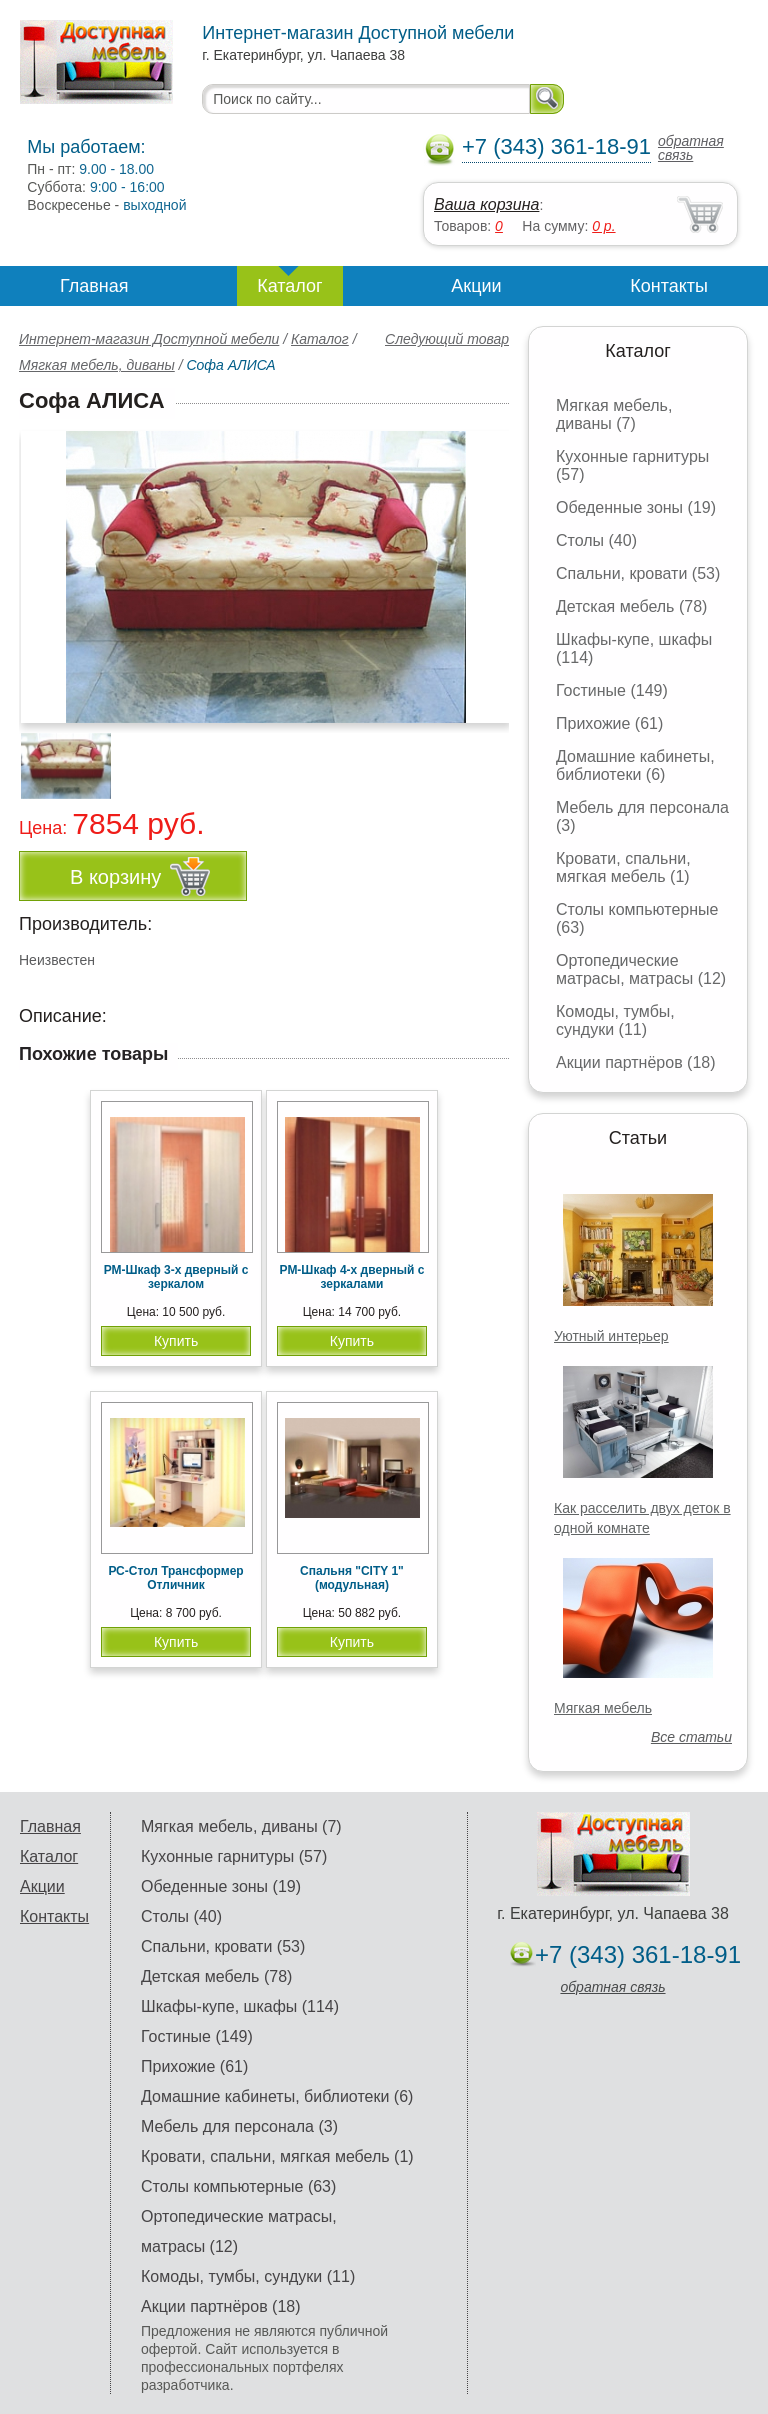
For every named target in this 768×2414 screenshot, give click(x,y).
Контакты (669, 286)
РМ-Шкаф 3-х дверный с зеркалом (176, 1277)
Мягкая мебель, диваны (97, 365)
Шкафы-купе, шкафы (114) (240, 2006)
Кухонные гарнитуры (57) (234, 1856)
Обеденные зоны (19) (636, 507)
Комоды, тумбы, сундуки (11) (615, 1020)
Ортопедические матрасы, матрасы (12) (641, 969)
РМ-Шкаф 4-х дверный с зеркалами (352, 1277)
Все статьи (691, 1737)
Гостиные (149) (612, 690)
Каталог (289, 286)
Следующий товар (447, 339)
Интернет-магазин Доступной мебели (149, 339)
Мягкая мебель (603, 1708)
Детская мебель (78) (631, 606)
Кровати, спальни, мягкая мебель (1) (623, 867)
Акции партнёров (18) (636, 1062)
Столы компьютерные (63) (238, 2186)
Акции (476, 286)
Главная (94, 286)
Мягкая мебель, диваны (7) (614, 414)
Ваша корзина (486, 204)
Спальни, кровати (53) (638, 573)
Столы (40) (596, 540)
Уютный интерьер (611, 1336)
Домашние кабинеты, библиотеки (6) (635, 765)
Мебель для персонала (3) (239, 2126)
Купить (176, 1341)
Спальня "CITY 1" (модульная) (352, 1578)
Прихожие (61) (609, 723)
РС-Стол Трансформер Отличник (175, 1578)
